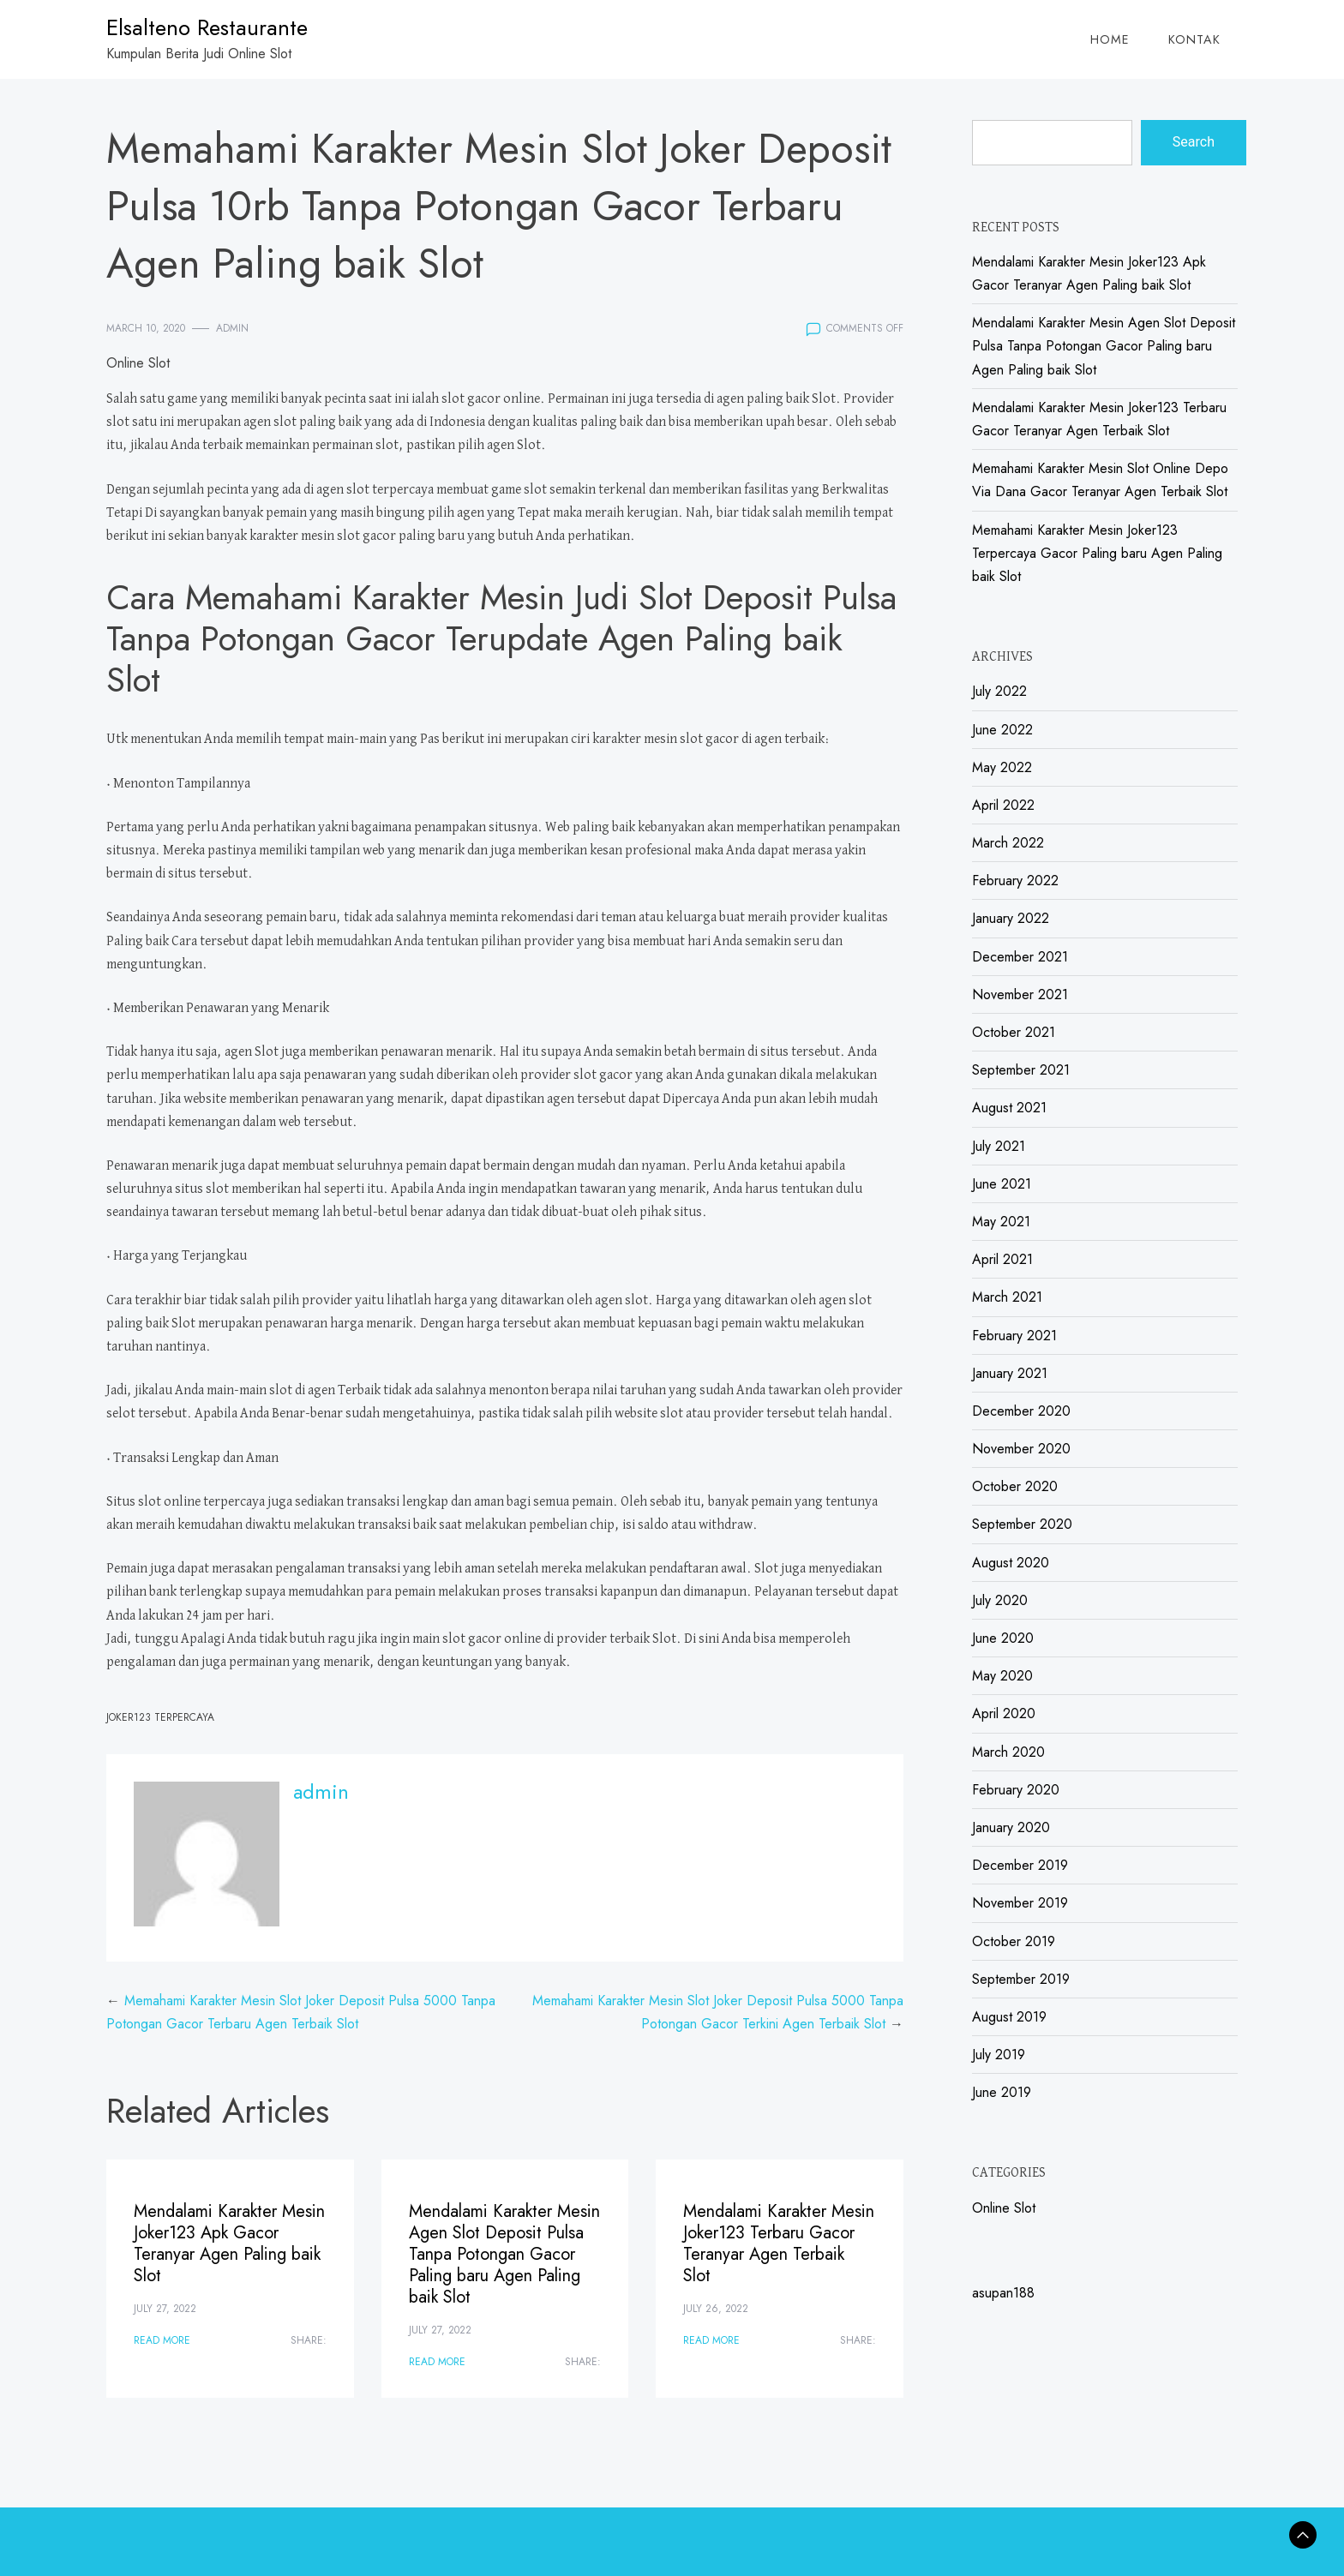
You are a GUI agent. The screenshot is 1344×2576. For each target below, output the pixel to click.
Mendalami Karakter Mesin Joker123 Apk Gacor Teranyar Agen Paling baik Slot (229, 2243)
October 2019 (1013, 1941)
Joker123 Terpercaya (160, 1717)
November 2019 (1020, 1903)
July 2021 (998, 1146)
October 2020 (1015, 1486)
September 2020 (1022, 1524)
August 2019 (1009, 2017)
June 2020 (1003, 1638)
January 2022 (1010, 918)
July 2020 (1000, 1600)
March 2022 (1008, 843)
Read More (162, 2340)
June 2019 (1001, 2092)
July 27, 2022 (165, 2308)
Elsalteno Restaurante (207, 27)
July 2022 (999, 691)
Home (1110, 39)
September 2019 (1021, 1979)
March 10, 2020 (145, 328)
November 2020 (1021, 1449)
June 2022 (1002, 730)
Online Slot (138, 363)
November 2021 (1020, 994)
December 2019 (1020, 1865)
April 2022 (1003, 805)
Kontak (1194, 39)
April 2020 (1003, 1713)
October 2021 (1013, 1032)
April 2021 (1002, 1259)
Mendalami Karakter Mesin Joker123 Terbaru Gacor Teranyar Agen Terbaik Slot (778, 2243)
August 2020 (1010, 1563)
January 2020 (1011, 1827)
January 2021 (1009, 1373)
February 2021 (1014, 1335)
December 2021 (1020, 957)
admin (232, 328)
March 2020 (1008, 1752)
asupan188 (1003, 2293)
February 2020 (1015, 1790)
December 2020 (1021, 1411)
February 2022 (1015, 880)
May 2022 (1002, 767)
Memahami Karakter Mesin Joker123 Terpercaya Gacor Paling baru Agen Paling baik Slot (1097, 553)
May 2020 (1002, 1676)
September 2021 (1021, 1070)
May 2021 (1001, 1221)
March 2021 (1007, 1297)
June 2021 (1001, 1184)
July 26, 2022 (715, 2308)
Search (1194, 142)
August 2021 (1009, 1107)
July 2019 (998, 2054)
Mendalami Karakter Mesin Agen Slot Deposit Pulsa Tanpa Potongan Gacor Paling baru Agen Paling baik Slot (504, 2254)
